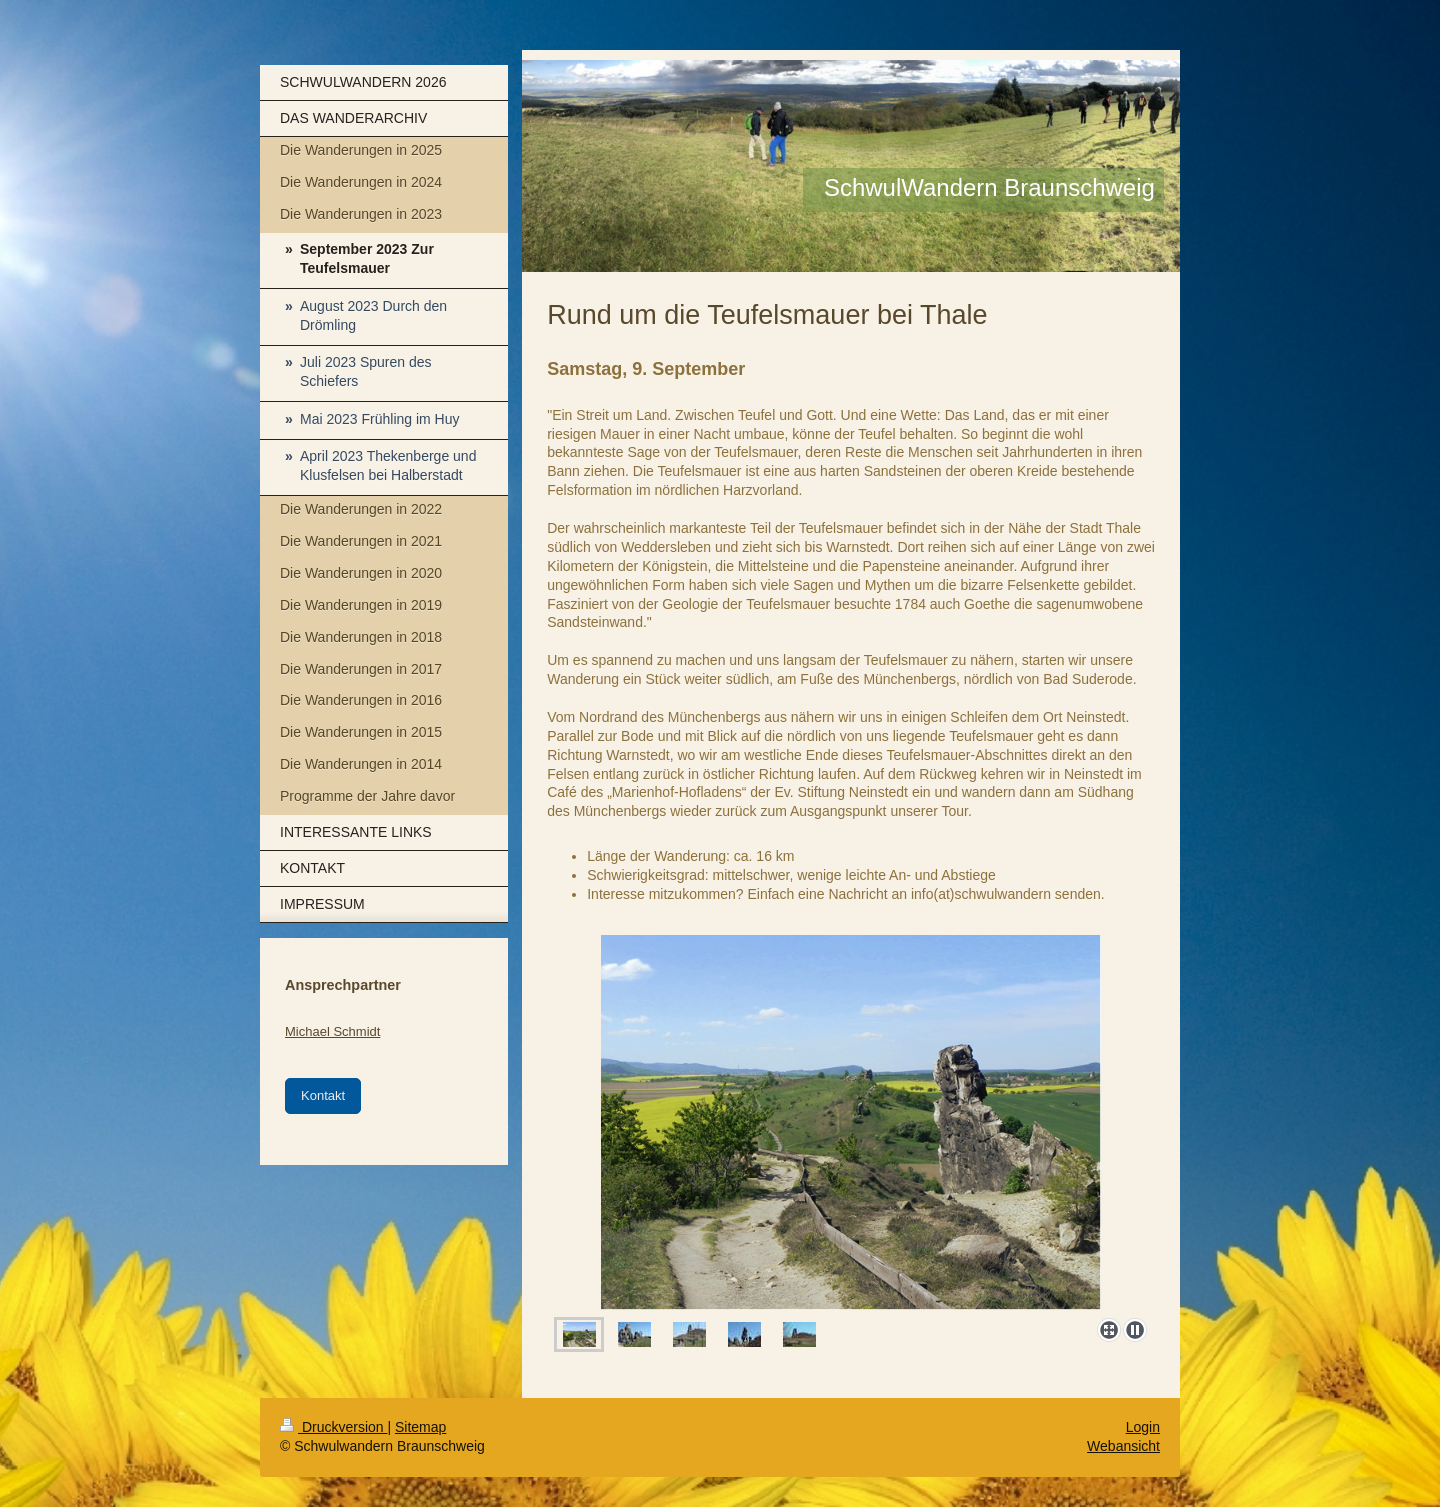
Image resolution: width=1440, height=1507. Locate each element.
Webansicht (1123, 1446)
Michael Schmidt (332, 1031)
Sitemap (420, 1427)
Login (1143, 1427)
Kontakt (323, 1095)
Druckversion (333, 1427)
